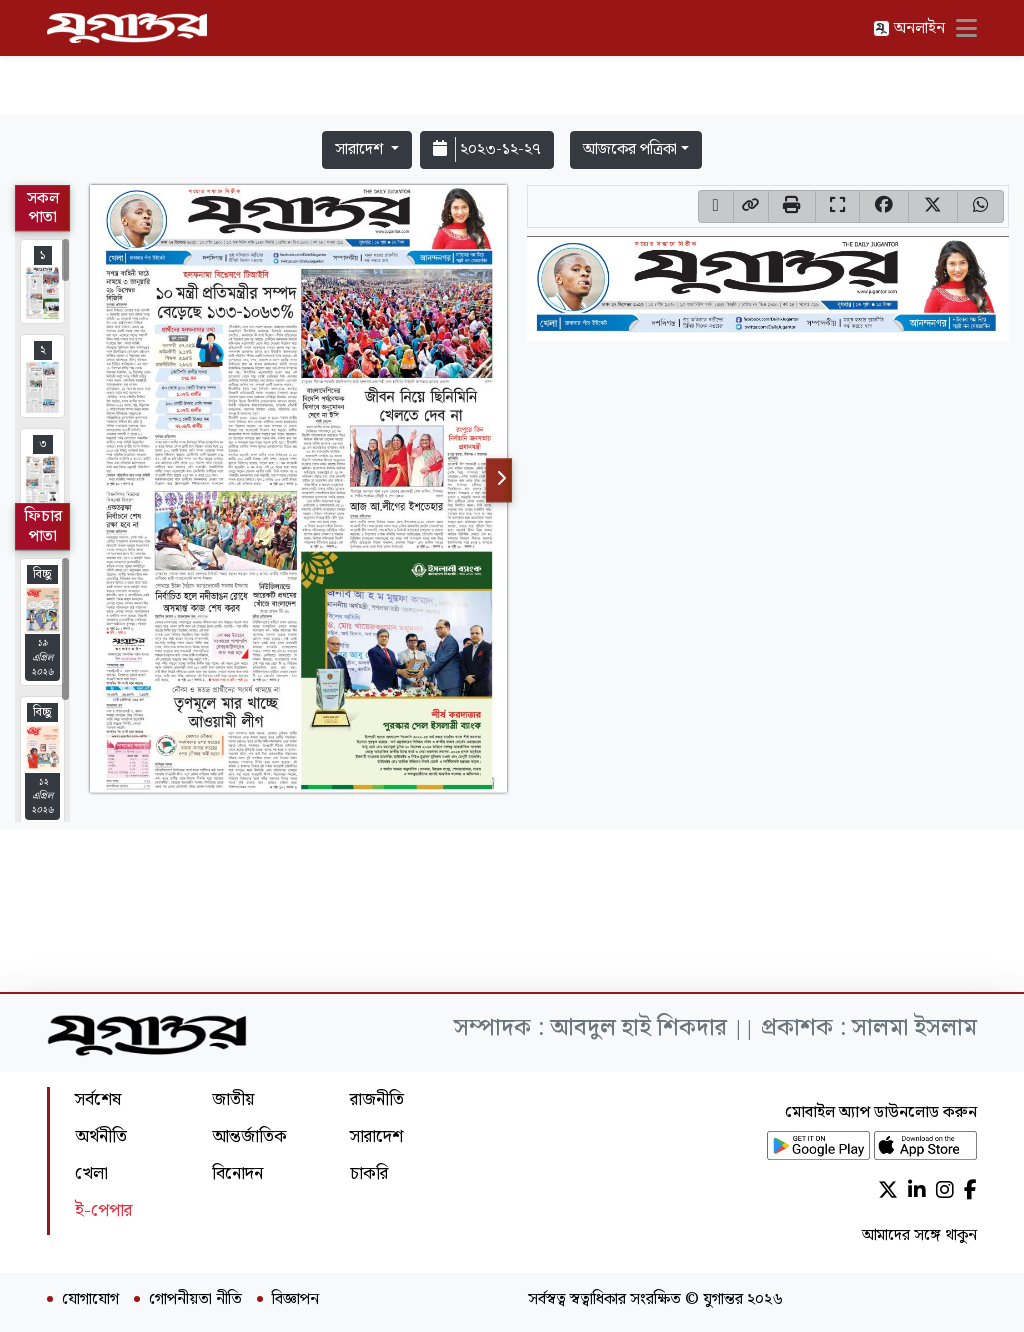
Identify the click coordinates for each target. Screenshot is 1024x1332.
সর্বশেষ (98, 1099)
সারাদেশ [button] (361, 149)
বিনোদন (237, 1173)
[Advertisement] (512, 62)
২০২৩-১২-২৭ (487, 149)
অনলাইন (909, 28)
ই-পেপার (103, 1210)
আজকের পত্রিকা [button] (630, 149)
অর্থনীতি (101, 1136)
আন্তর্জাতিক (249, 1136)
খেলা (91, 1173)
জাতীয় (233, 1099)
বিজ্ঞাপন (295, 1300)
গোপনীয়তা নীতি (195, 1300)
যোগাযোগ (90, 1300)
